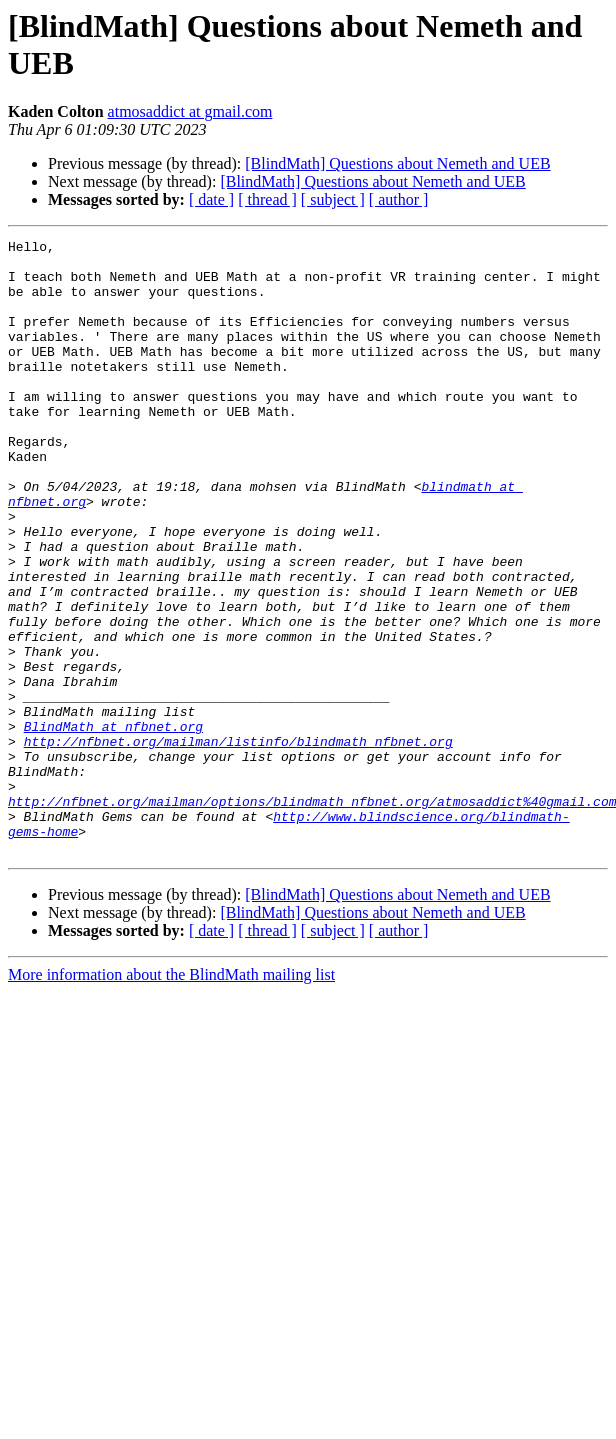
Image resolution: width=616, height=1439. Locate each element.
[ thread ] (267, 199)
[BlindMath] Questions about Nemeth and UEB (397, 163)
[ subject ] (333, 199)
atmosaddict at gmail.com (190, 111)
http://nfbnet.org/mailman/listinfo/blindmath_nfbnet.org (238, 843)
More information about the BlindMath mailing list (171, 1097)
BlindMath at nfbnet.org (113, 825)
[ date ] (211, 199)
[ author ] (399, 199)
